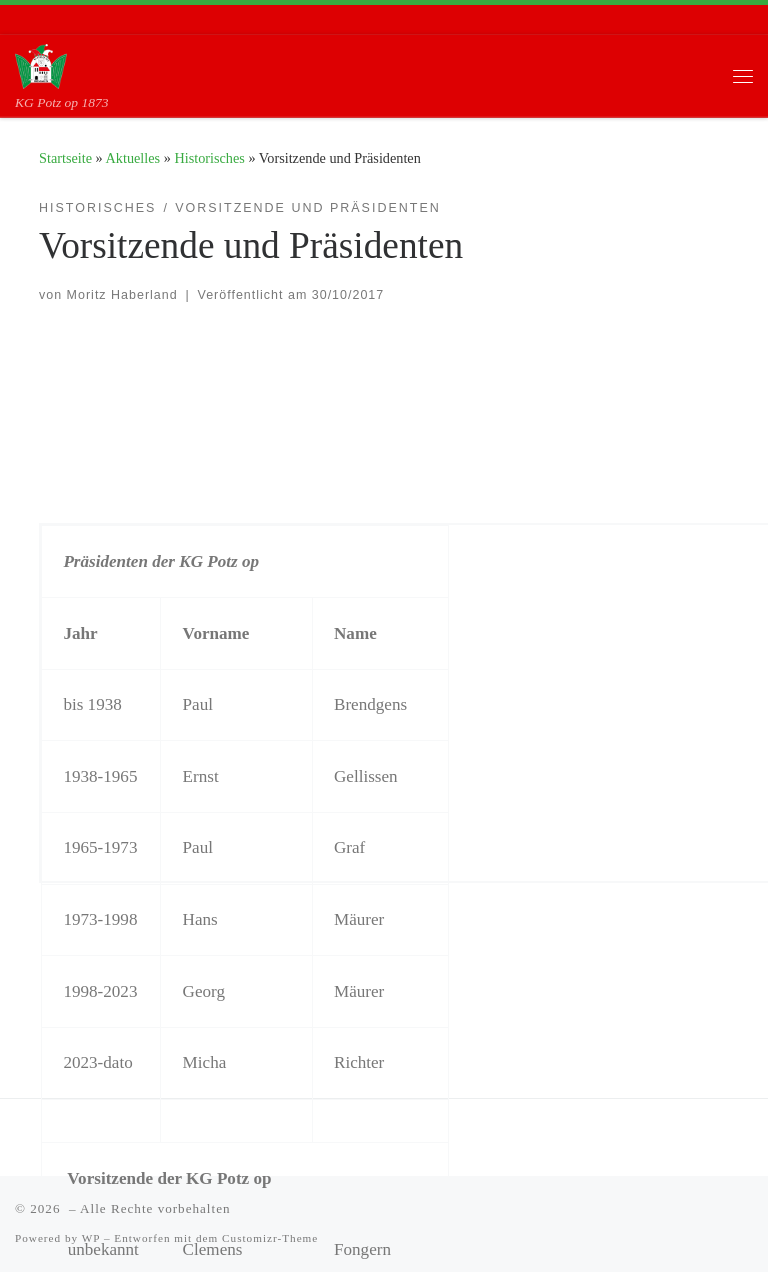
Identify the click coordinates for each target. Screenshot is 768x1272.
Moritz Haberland (122, 295)
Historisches (209, 158)
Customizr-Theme (270, 1238)
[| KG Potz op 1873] (41, 64)
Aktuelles (133, 158)
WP (91, 1238)
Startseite (65, 158)
